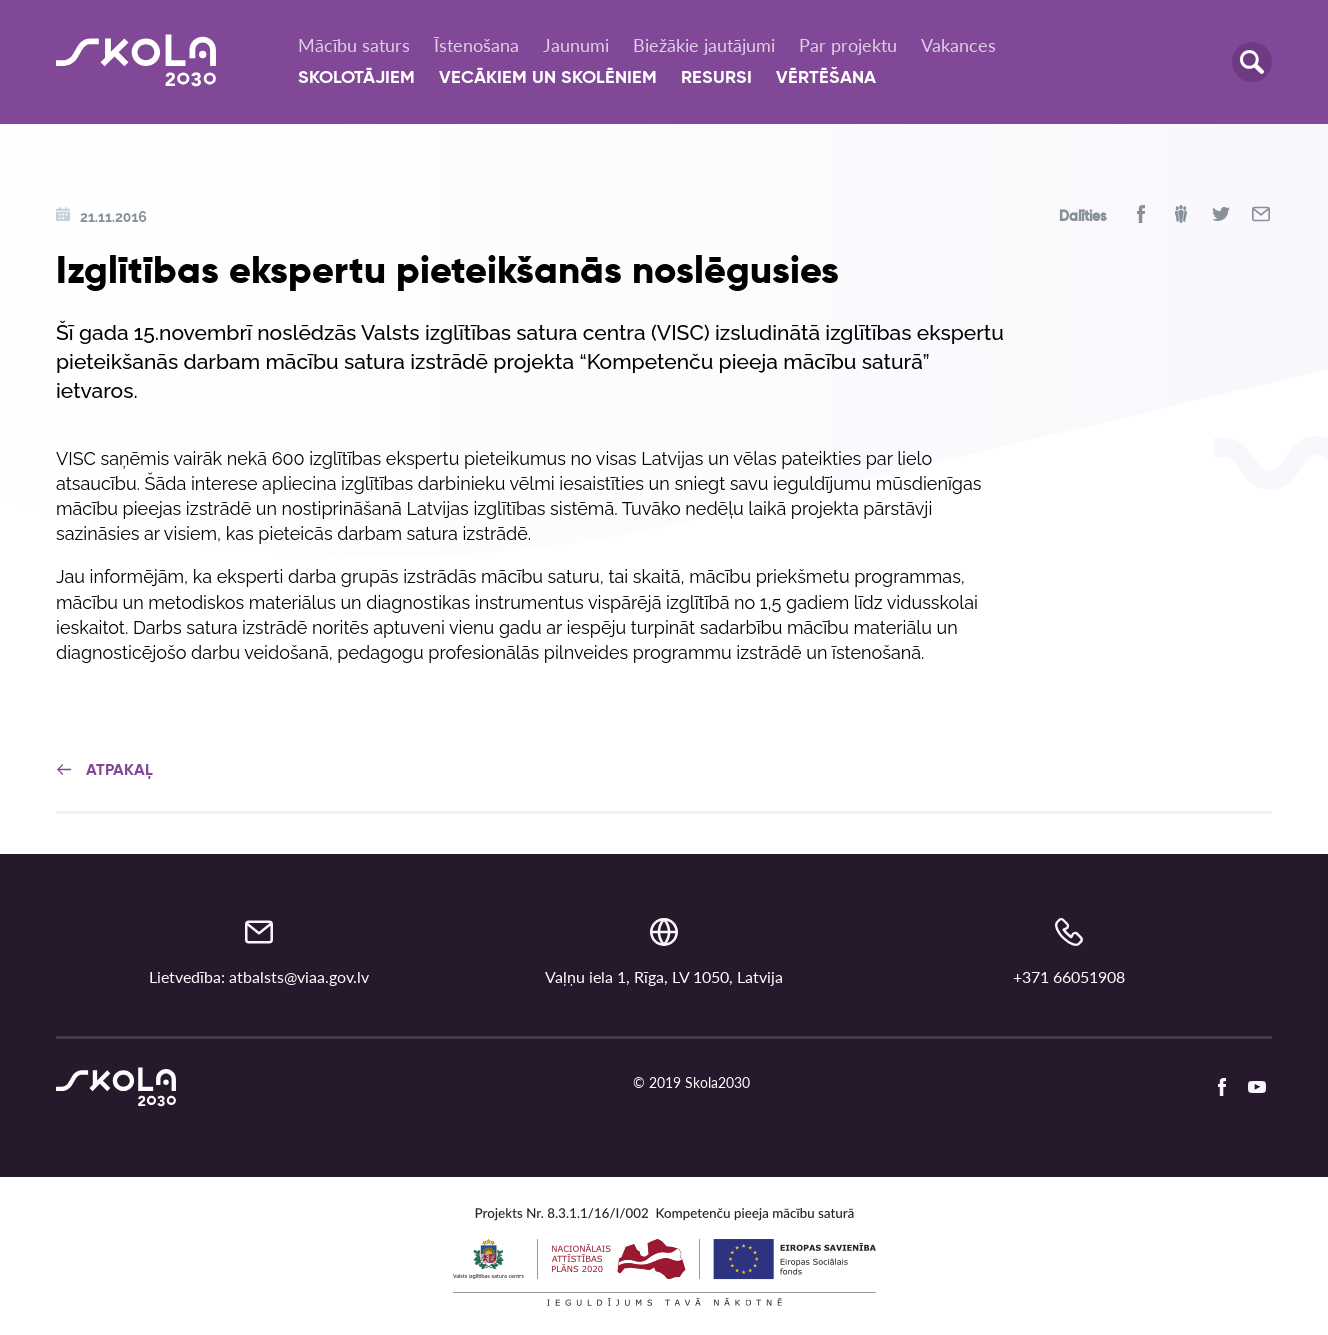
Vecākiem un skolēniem (548, 78)
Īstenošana (476, 45)
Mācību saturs (354, 45)
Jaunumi (576, 45)
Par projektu (848, 45)
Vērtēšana (826, 78)
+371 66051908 (1069, 976)
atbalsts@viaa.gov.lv (299, 976)
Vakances (958, 45)
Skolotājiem (356, 78)
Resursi (716, 78)
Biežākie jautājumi (704, 45)
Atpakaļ (104, 771)
